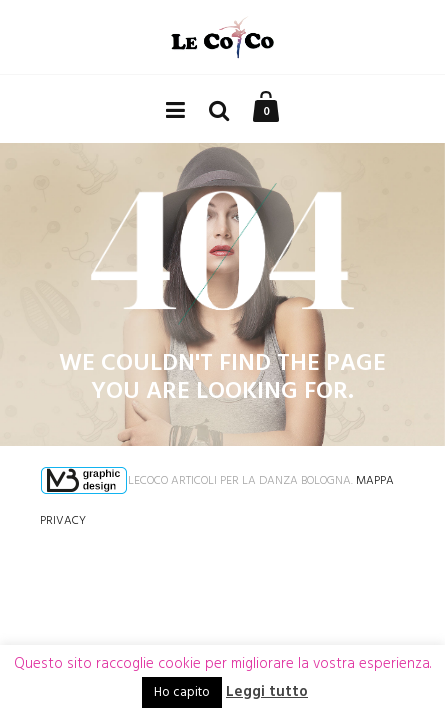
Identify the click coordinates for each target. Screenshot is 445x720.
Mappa (375, 481)
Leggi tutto (267, 692)
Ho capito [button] (182, 692)
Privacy (63, 521)
